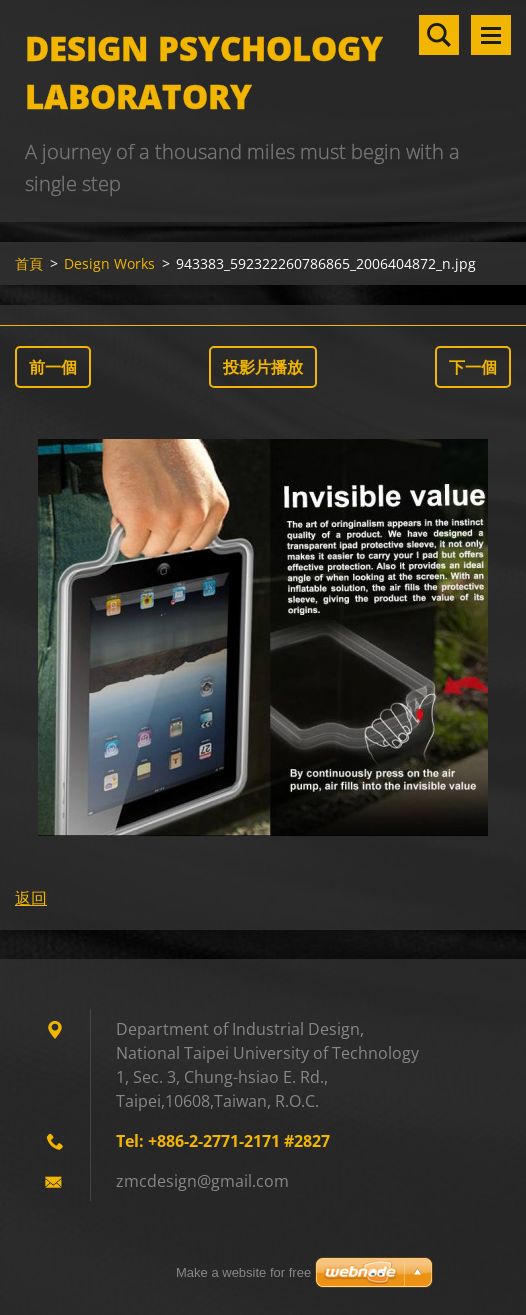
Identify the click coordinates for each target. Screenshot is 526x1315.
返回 (31, 898)
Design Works (109, 263)
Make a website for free (243, 1272)
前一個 (53, 367)
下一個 (473, 367)
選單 (491, 35)
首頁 (29, 263)
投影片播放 (263, 367)
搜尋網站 (439, 35)
